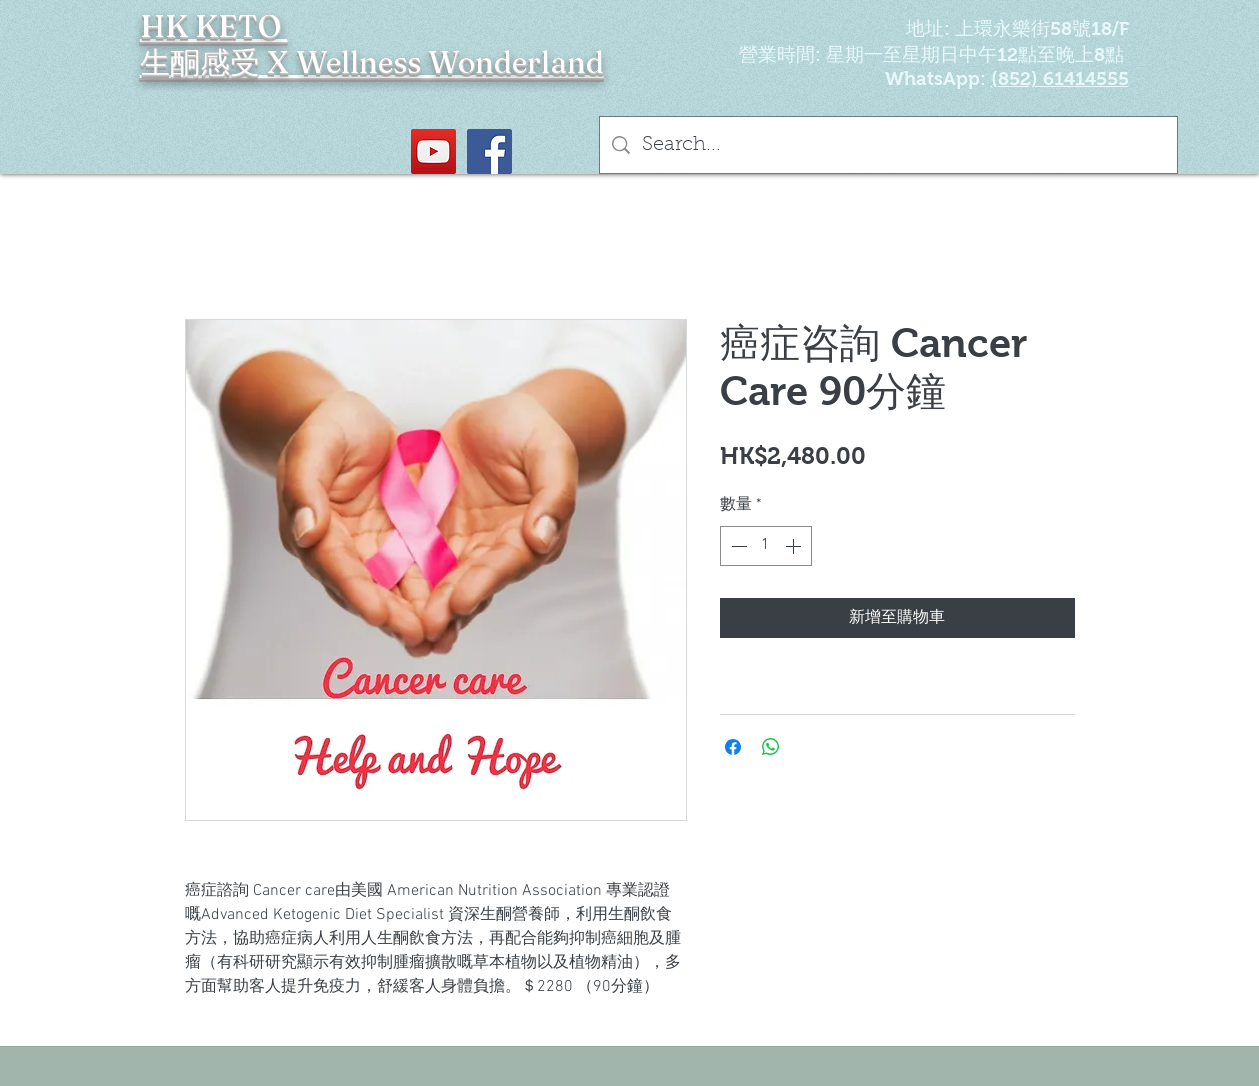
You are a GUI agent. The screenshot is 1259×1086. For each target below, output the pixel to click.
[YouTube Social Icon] (433, 151)
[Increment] (795, 546)
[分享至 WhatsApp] (771, 747)
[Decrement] (737, 546)
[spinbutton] (766, 546)
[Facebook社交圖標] (489, 151)
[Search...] (888, 145)
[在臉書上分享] (733, 747)
